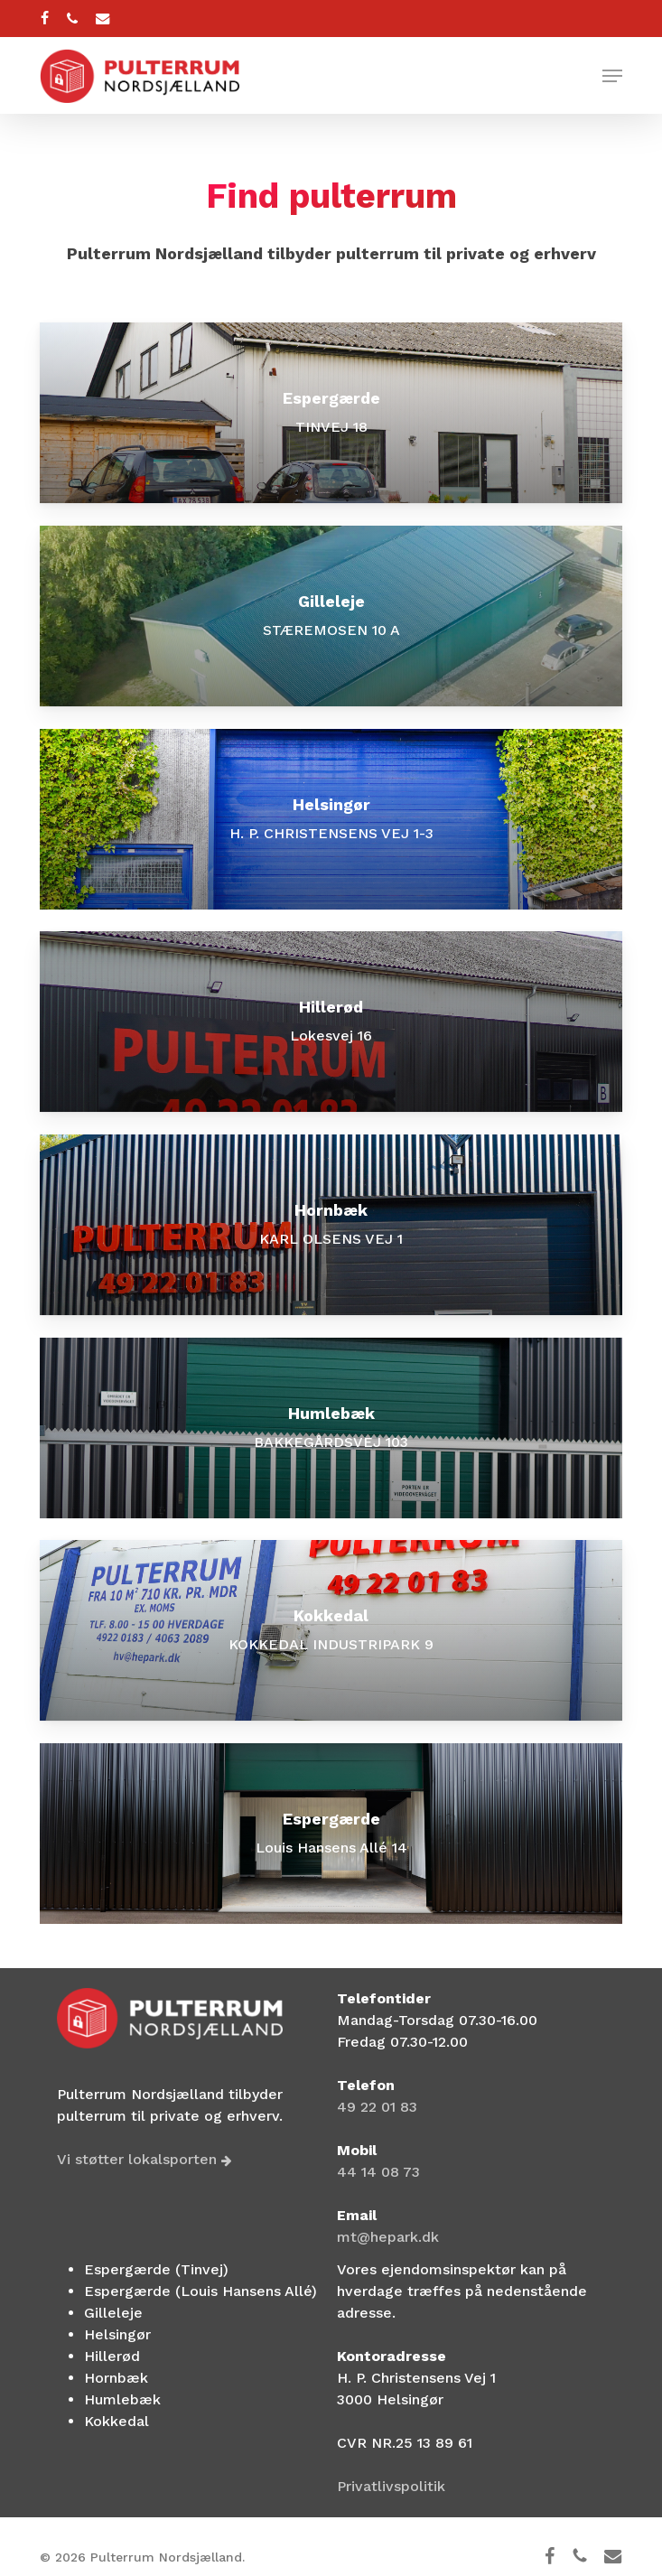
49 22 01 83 (377, 2106)
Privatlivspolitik (391, 2486)
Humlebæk (122, 2399)
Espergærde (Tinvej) (156, 2269)
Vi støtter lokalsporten (144, 2159)
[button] (612, 76)
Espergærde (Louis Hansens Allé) (200, 2291)
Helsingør (117, 2334)
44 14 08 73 (378, 2171)
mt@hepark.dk (388, 2236)
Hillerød (112, 2356)
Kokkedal (116, 2421)
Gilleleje (113, 2312)
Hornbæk (116, 2377)
